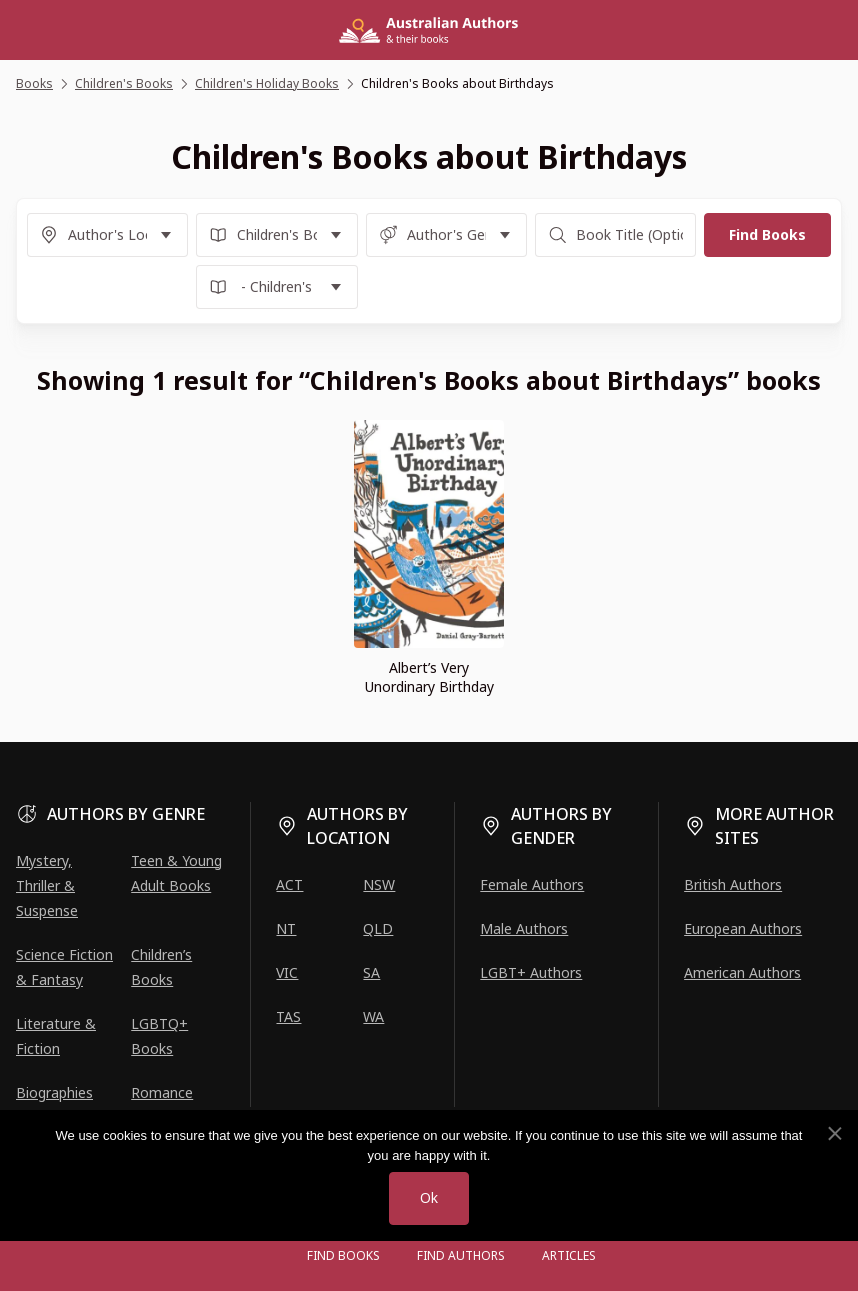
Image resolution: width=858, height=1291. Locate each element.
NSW (379, 884)
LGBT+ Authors (531, 972)
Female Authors (532, 884)
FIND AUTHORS (461, 1255)
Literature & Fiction (56, 1036)
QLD (378, 928)
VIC (287, 972)
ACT (289, 884)
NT (286, 928)
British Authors (733, 884)
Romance (162, 1092)
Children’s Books (161, 967)
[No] (834, 1134)
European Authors (743, 928)
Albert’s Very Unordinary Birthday (429, 677)
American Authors (742, 972)
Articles (569, 1255)
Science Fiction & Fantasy (64, 967)
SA (371, 972)
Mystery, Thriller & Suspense (47, 885)
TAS (288, 1016)
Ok (429, 1198)
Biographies (54, 1092)
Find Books (343, 1255)
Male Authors (524, 928)
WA (373, 1016)
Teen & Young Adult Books (176, 873)
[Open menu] (269, 1256)
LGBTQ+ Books (159, 1036)
